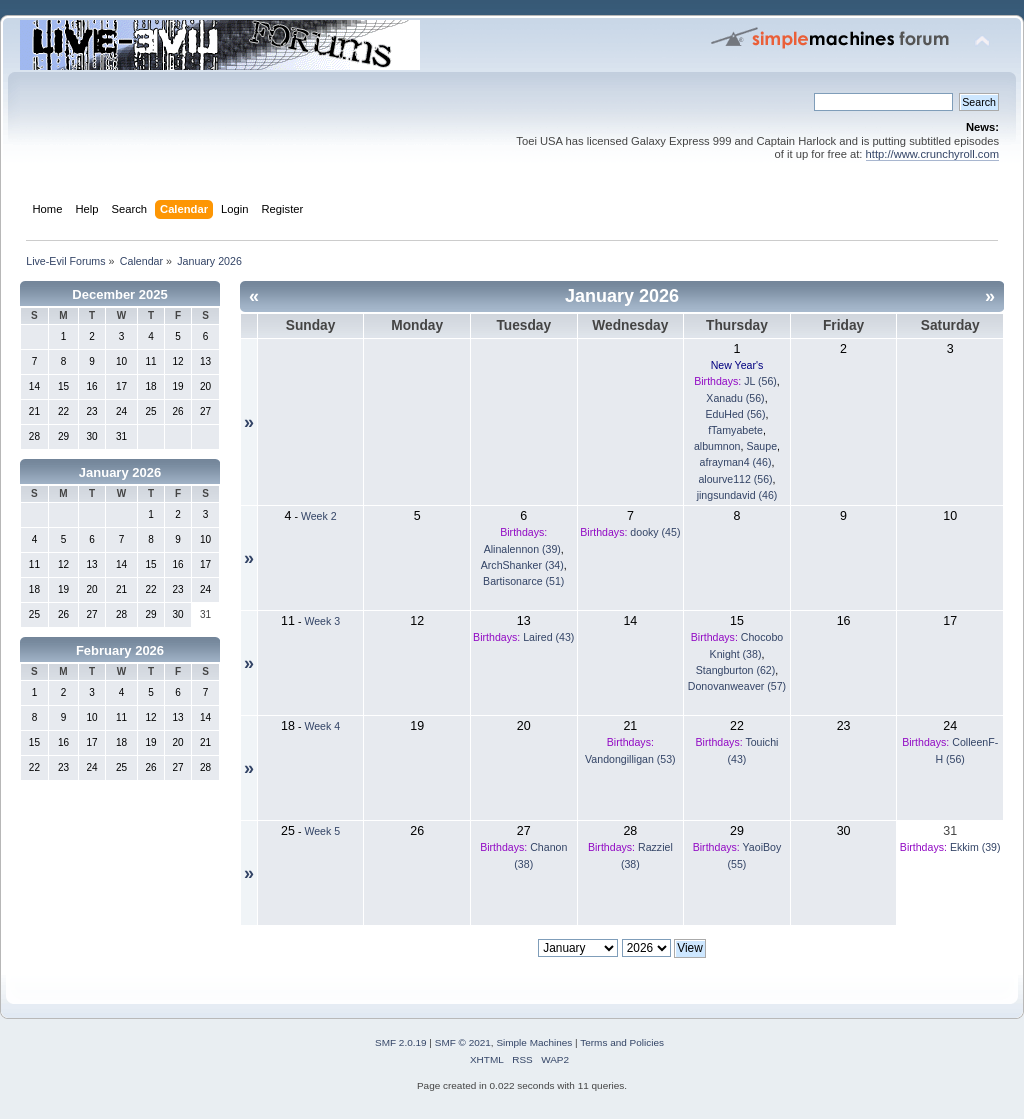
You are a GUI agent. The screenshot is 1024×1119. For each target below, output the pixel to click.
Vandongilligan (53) (630, 759)
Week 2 (319, 516)
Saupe (761, 446)
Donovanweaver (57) (737, 686)
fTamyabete (735, 430)
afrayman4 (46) (736, 462)
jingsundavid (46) (737, 495)
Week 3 (322, 621)
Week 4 (322, 726)
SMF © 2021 (463, 1042)
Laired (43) (548, 637)
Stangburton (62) (736, 670)
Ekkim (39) (975, 847)
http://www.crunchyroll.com (932, 154)
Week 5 (322, 831)
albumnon (717, 446)
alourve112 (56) (735, 479)
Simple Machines (534, 1042)
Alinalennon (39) (522, 549)
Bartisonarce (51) (523, 581)
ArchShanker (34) (522, 565)
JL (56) (760, 381)
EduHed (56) (735, 414)
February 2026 (120, 650)
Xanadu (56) (735, 398)
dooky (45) (655, 532)
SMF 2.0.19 (401, 1042)
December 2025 (119, 294)
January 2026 (120, 472)
